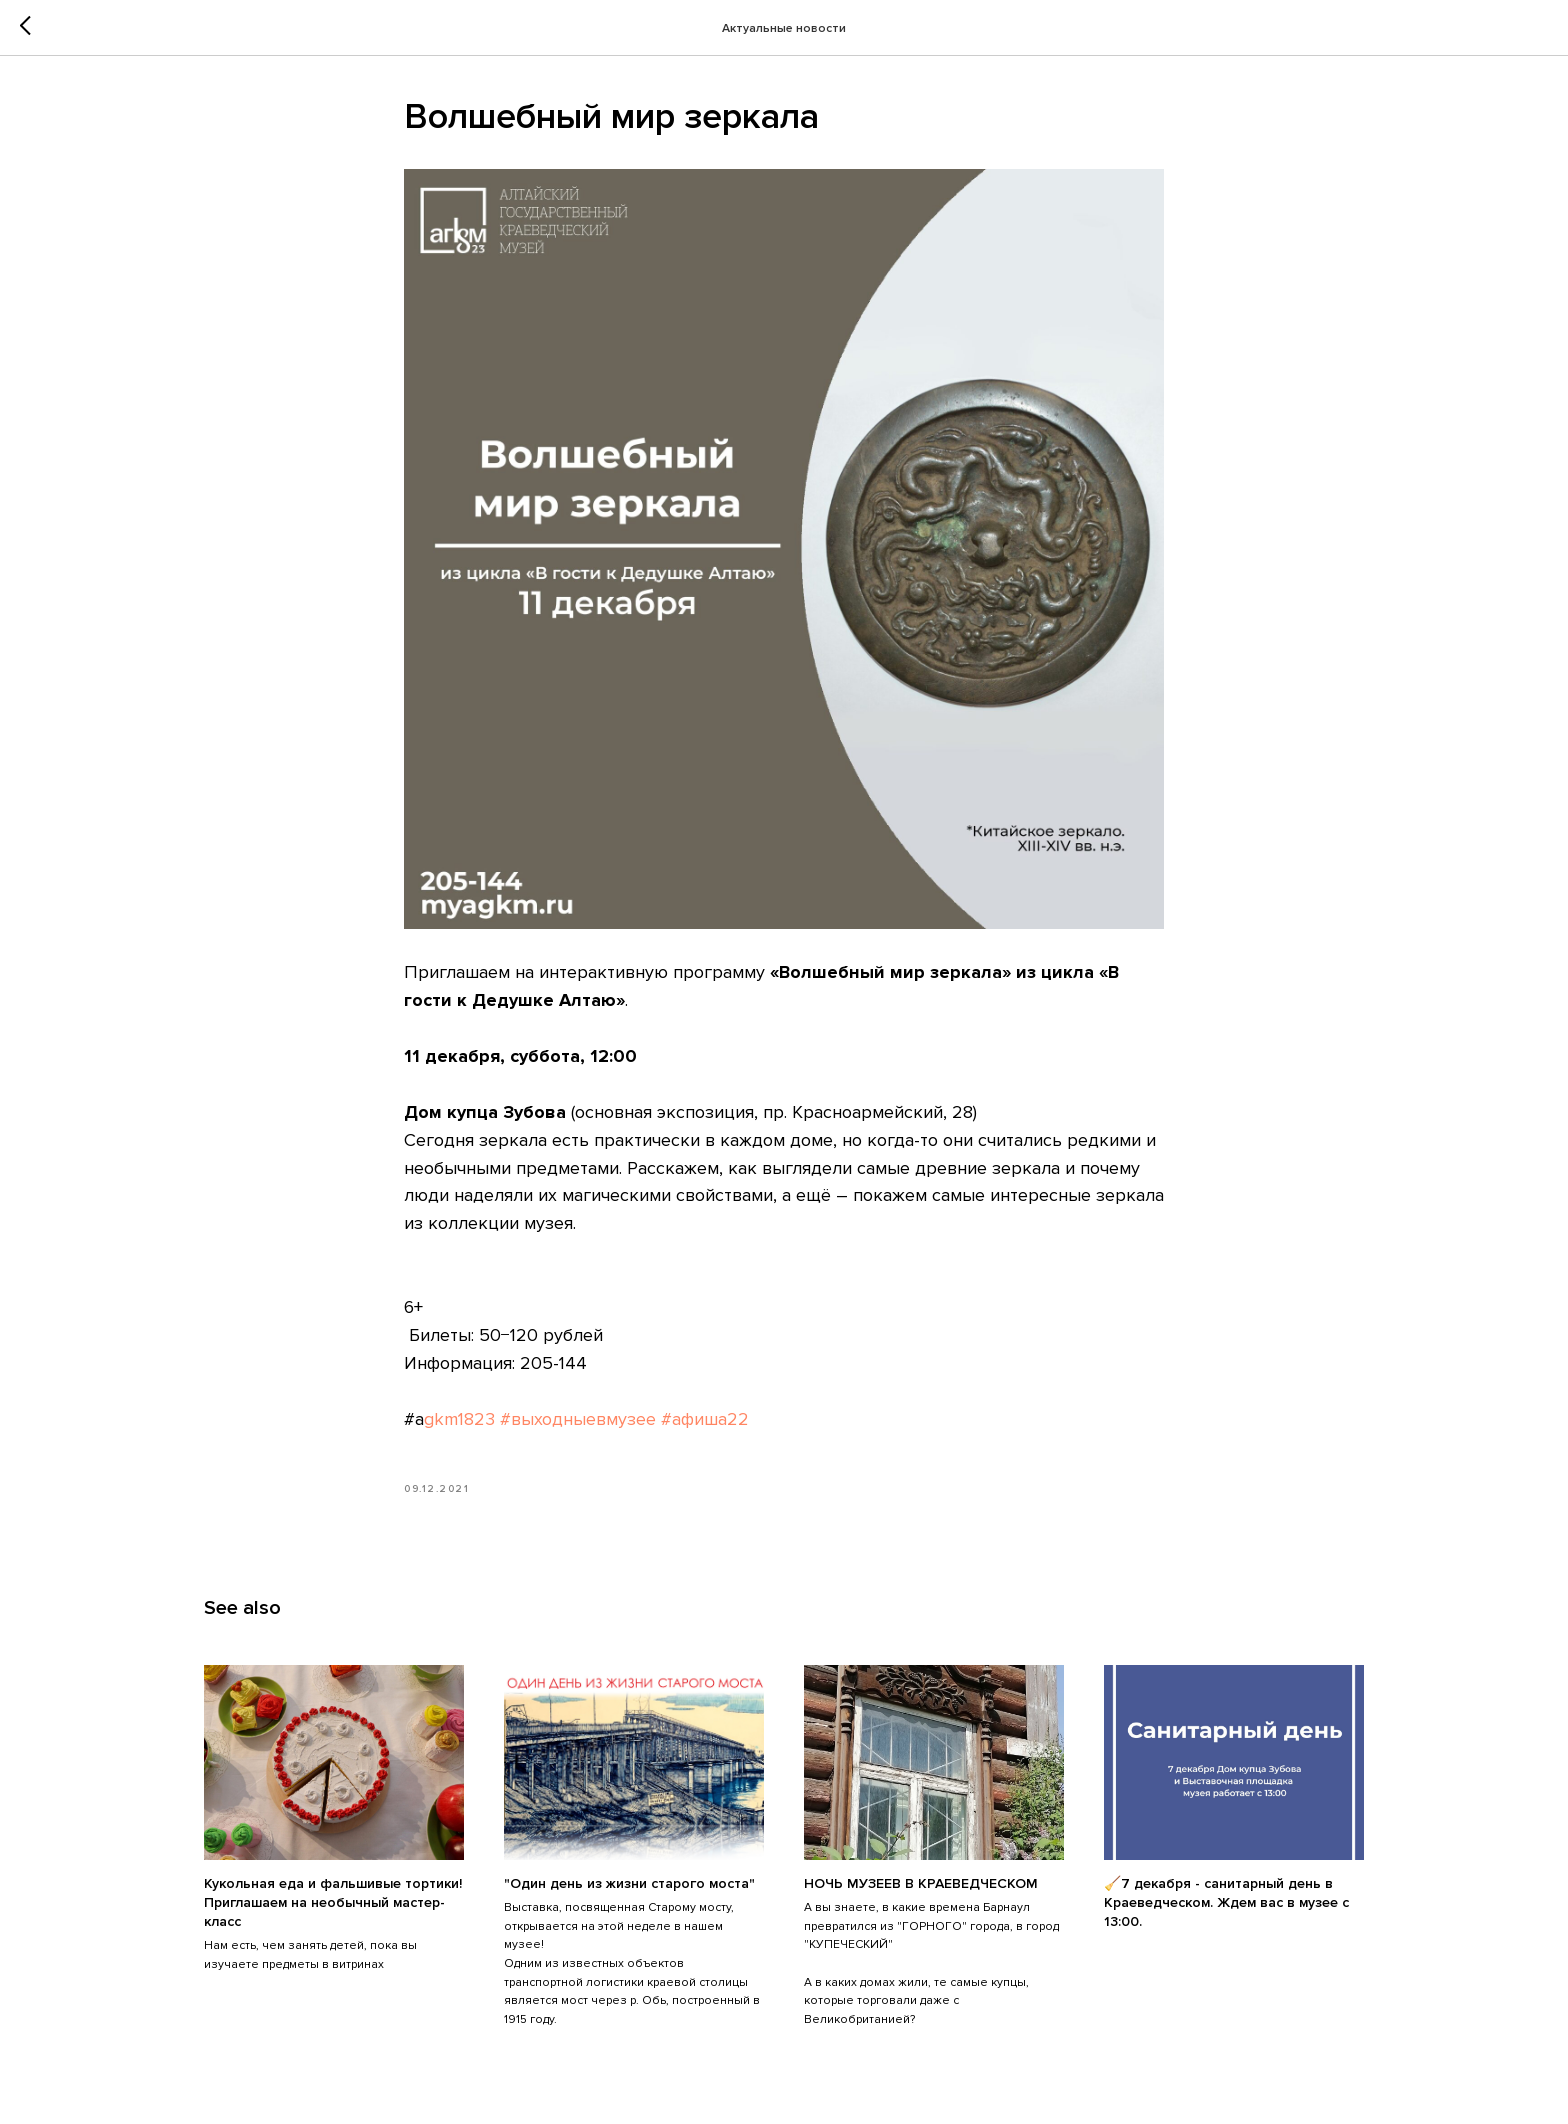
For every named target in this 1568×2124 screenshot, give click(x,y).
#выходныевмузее (578, 1419)
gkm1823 (459, 1419)
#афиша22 (705, 1419)
